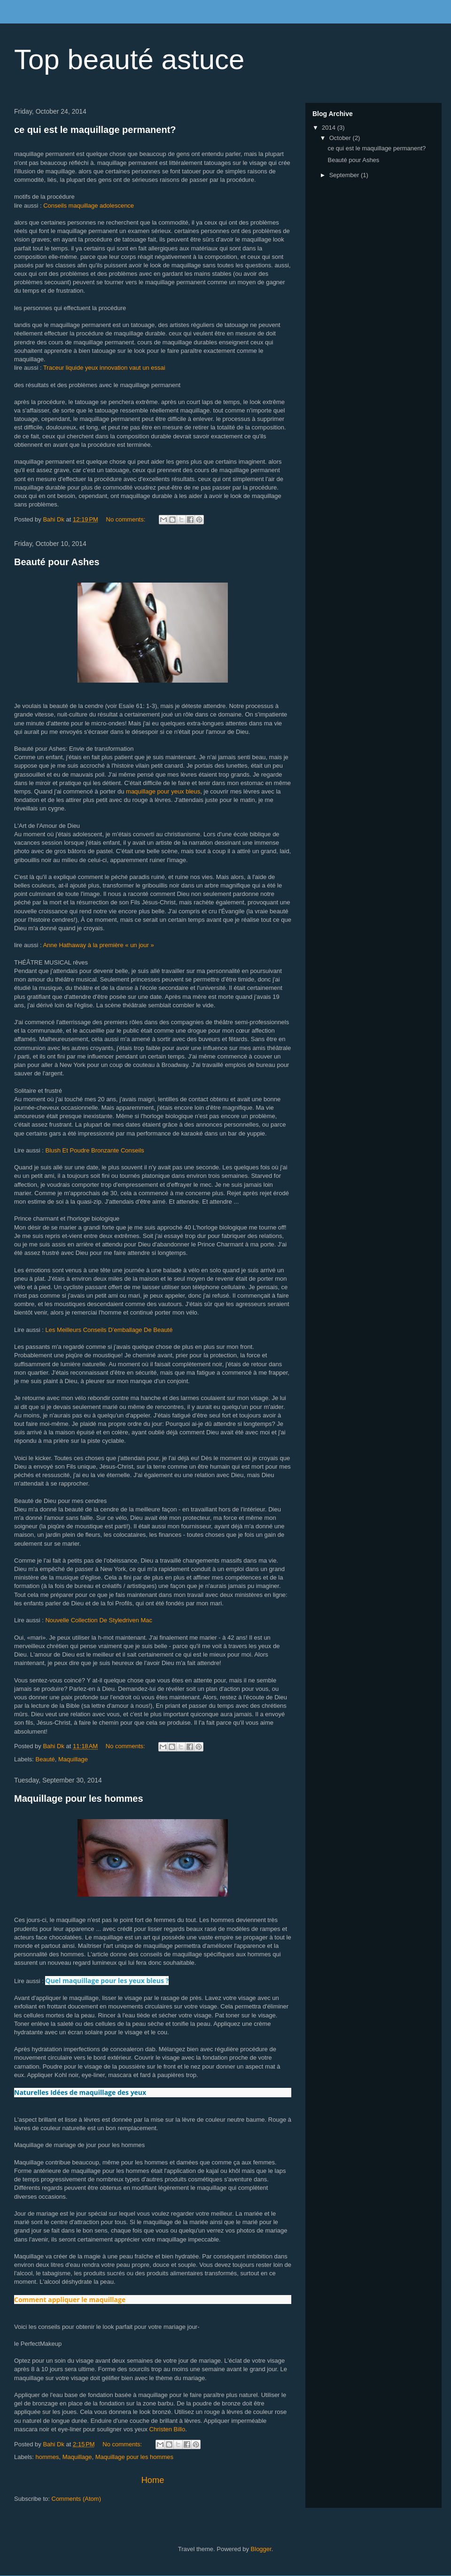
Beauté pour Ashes (57, 562)
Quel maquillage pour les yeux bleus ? (107, 1980)
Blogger (261, 2549)
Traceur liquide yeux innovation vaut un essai (104, 367)
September (345, 175)
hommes (47, 2456)
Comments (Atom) (76, 2498)
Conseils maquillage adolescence (88, 205)
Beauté (45, 1759)
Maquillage (73, 1759)
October (341, 137)
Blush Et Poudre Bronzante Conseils (94, 1150)
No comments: (126, 519)
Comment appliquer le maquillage (69, 2299)
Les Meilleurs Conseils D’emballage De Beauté (108, 1329)
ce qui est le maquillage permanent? (95, 130)
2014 (329, 127)
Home (152, 2480)
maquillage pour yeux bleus (163, 791)
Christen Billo (167, 2429)
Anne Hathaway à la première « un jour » (98, 945)
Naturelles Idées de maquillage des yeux (80, 2092)
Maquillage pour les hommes (78, 1798)
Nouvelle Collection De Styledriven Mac (98, 1620)
